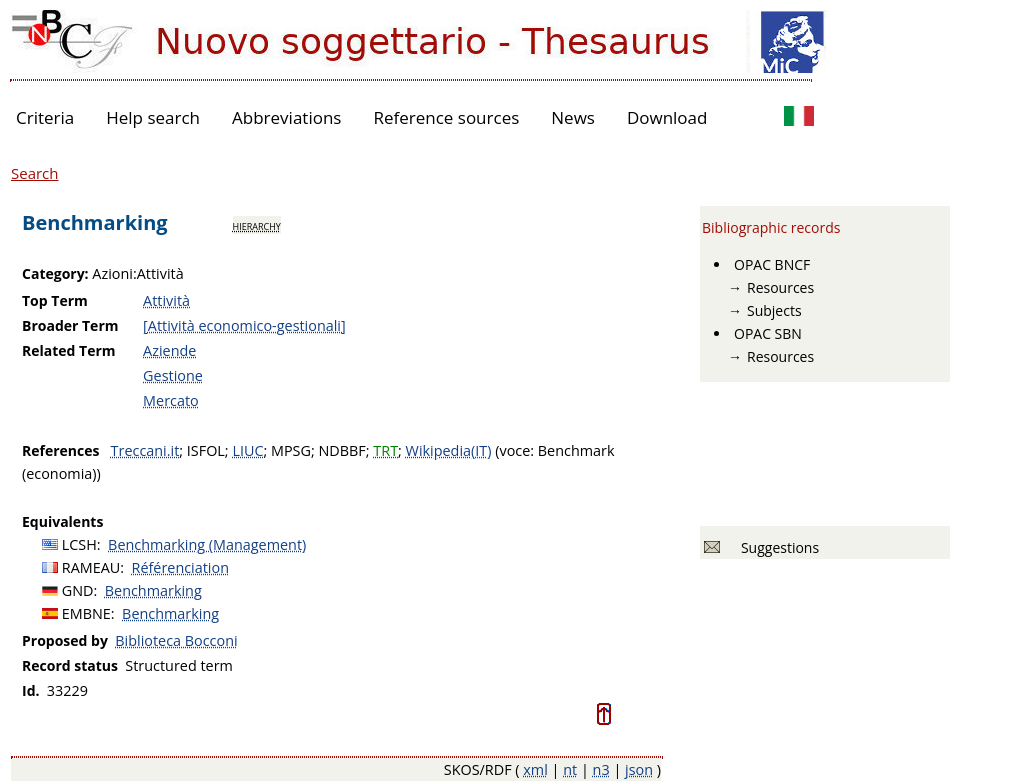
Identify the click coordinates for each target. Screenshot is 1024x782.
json (639, 769)
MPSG (291, 450)
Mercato (171, 400)
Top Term (55, 300)
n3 (601, 769)
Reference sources (446, 117)
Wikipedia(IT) (449, 450)
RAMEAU (91, 567)
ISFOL (206, 450)
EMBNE (86, 613)
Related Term (69, 350)
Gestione (173, 375)
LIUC (247, 450)
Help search (153, 117)
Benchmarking (153, 590)
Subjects (774, 310)
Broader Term (70, 325)
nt (570, 769)
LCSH (79, 544)
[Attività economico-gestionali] (244, 325)
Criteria (45, 117)
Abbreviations (286, 117)
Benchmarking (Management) (207, 544)
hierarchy (257, 225)
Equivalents (62, 521)
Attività (166, 300)
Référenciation (180, 567)
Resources (780, 287)
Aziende (169, 350)
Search (35, 173)
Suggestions (776, 547)
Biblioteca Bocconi (176, 640)
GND (78, 590)
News (573, 117)
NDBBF (342, 450)
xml (535, 769)
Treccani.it (145, 450)
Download (667, 117)
